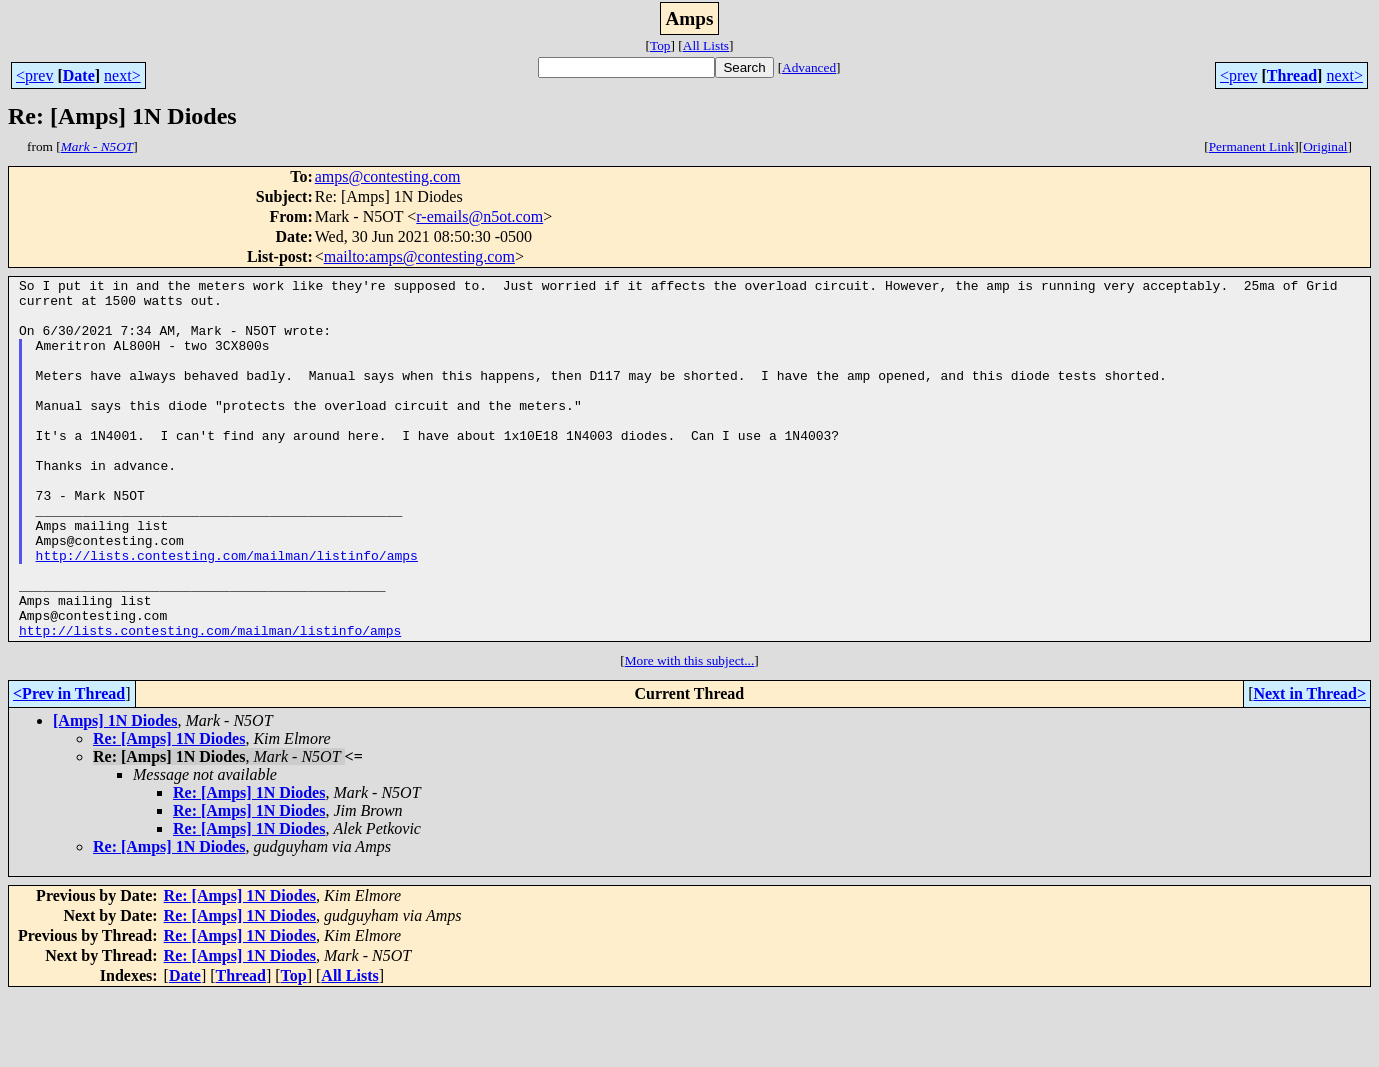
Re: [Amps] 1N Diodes (169, 810)
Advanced (809, 67)
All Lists (706, 45)
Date (79, 75)
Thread (1292, 75)
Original (1325, 146)
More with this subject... (690, 732)
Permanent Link (1252, 146)
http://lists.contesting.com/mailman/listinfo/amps (227, 612)
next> (122, 75)
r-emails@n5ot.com (479, 216)
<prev (34, 75)
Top (660, 45)
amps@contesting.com (388, 176)
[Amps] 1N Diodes (115, 792)
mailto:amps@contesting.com (419, 256)
